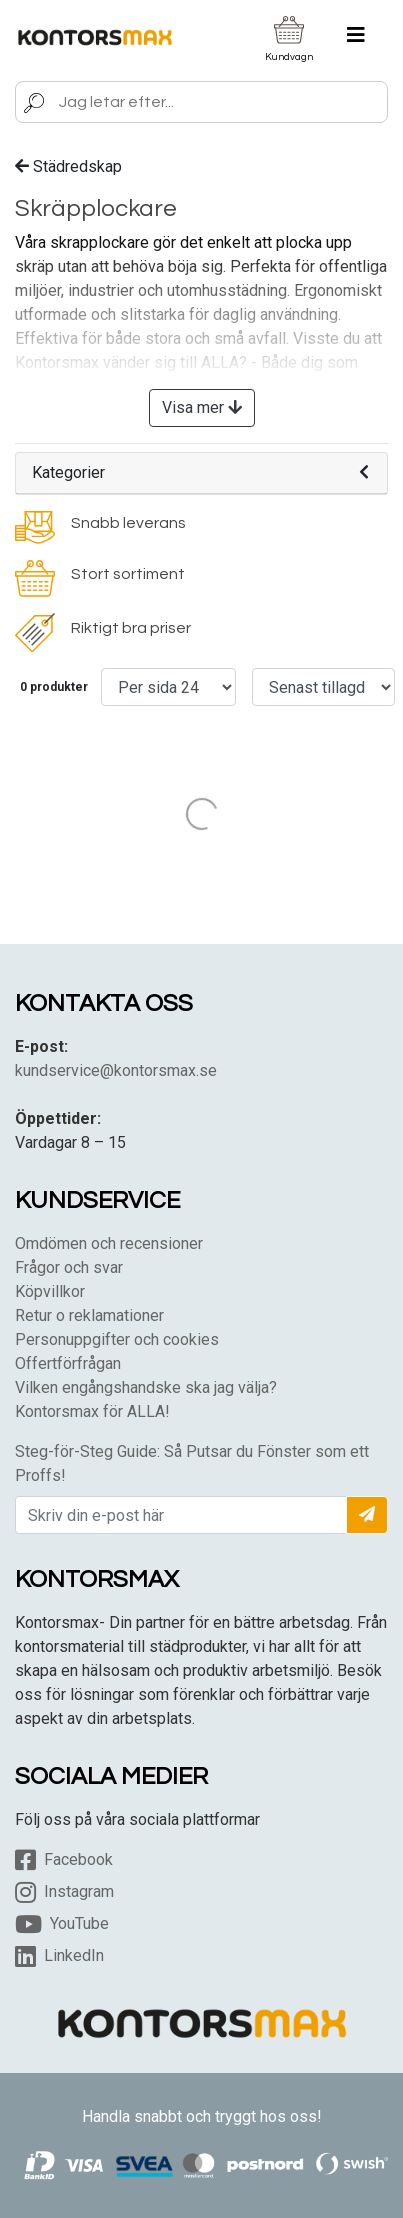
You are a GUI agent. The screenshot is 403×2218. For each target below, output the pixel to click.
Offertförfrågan (68, 1363)
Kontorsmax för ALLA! (92, 1411)
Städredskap (68, 166)
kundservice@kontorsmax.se (116, 1070)
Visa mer (202, 407)
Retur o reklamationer (89, 1315)
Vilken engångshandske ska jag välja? (146, 1387)
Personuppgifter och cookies (117, 1339)
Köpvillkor (50, 1291)
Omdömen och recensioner (109, 1243)
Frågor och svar (69, 1267)
